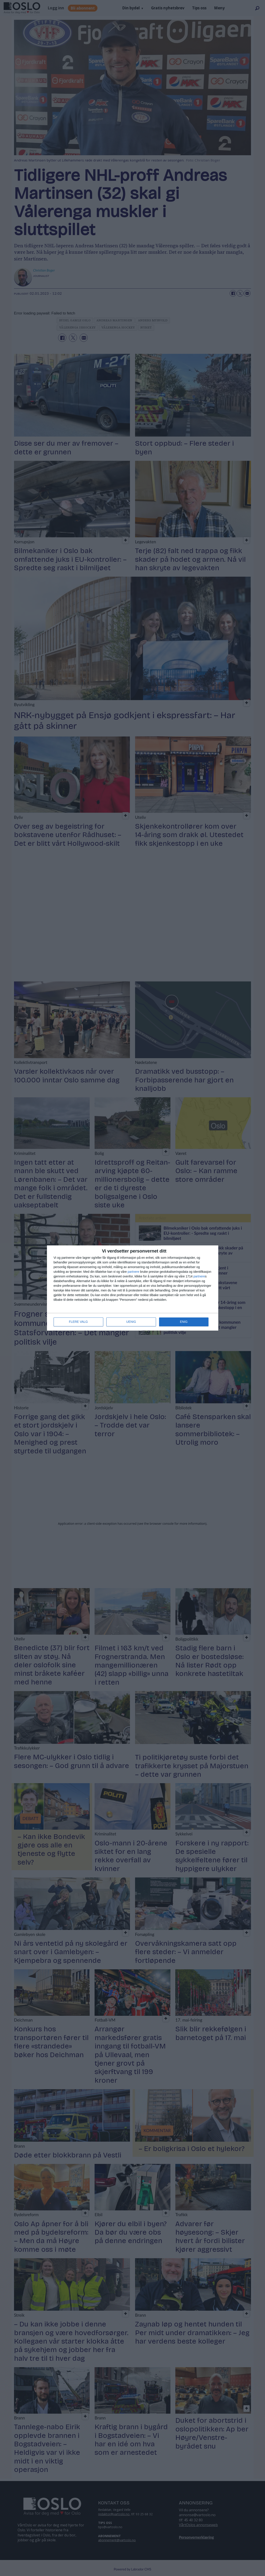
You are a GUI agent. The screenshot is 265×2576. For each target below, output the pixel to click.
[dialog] (132, 1288)
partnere (133, 1271)
